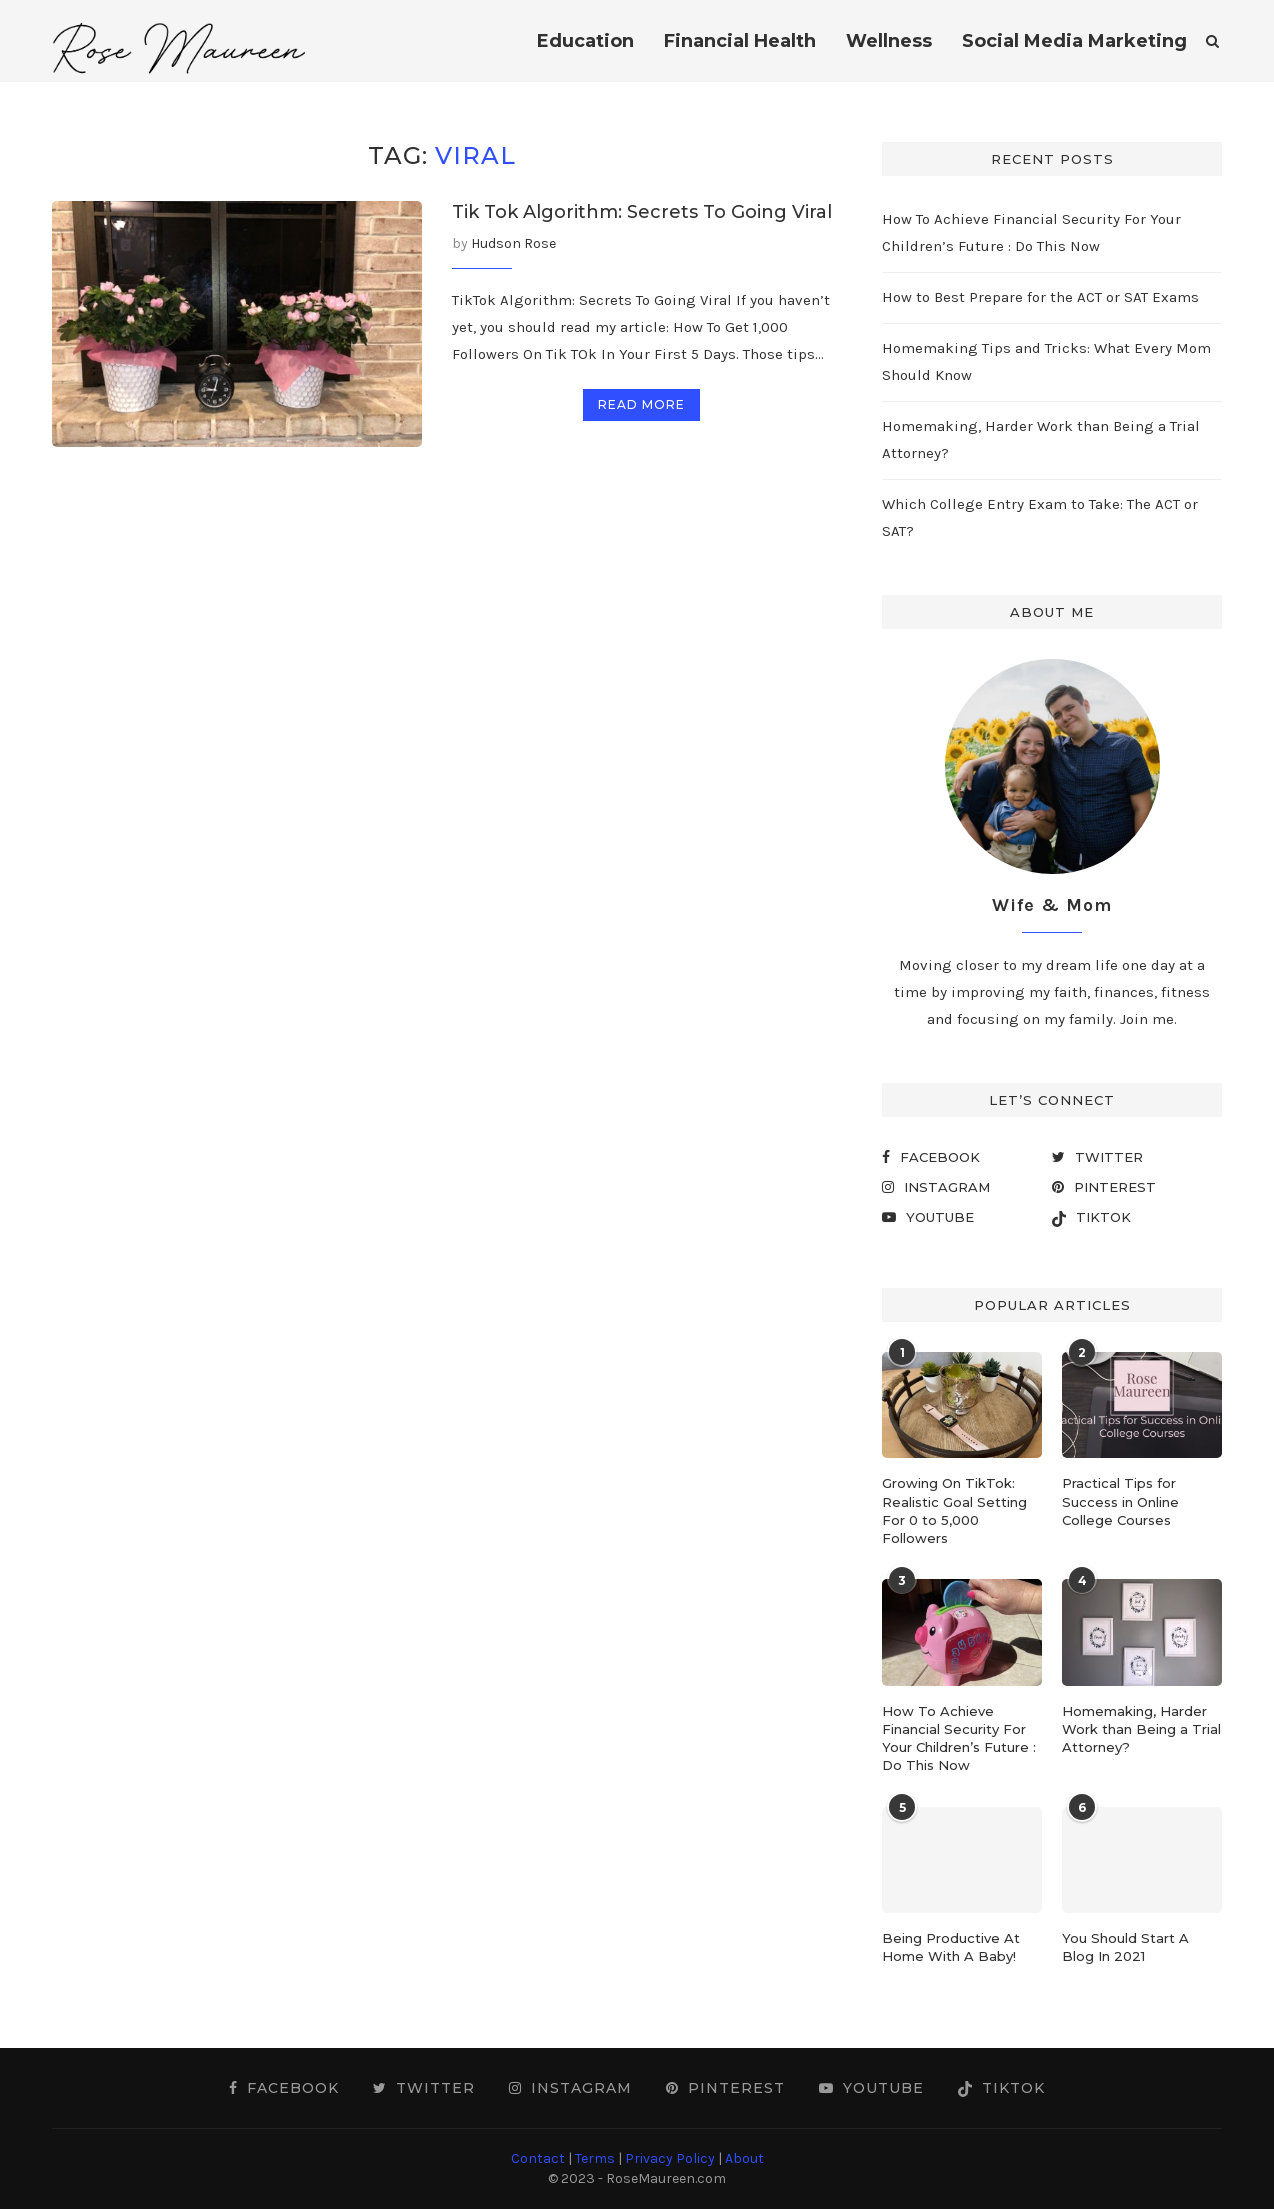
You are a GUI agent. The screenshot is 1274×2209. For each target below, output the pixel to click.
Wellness (889, 41)
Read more (641, 404)
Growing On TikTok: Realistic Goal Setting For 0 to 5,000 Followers (954, 1510)
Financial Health (740, 41)
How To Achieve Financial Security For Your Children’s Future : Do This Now (959, 1738)
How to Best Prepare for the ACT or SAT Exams (1040, 297)
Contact (538, 2158)
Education (585, 41)
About (744, 2158)
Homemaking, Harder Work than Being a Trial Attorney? (1141, 1729)
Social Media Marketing (1074, 41)
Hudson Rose (513, 243)
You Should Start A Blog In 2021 (1125, 1947)
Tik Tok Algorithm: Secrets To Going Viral (642, 212)
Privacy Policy (670, 2158)
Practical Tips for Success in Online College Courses (1120, 1501)
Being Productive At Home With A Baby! (951, 1947)
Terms (595, 2158)
